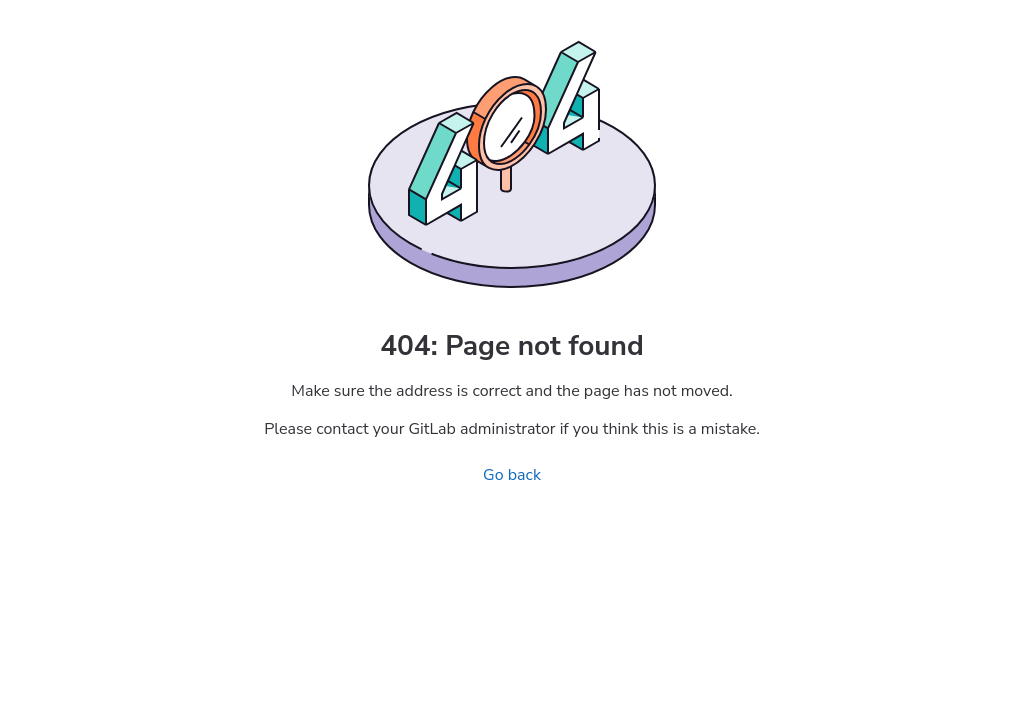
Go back (512, 475)
